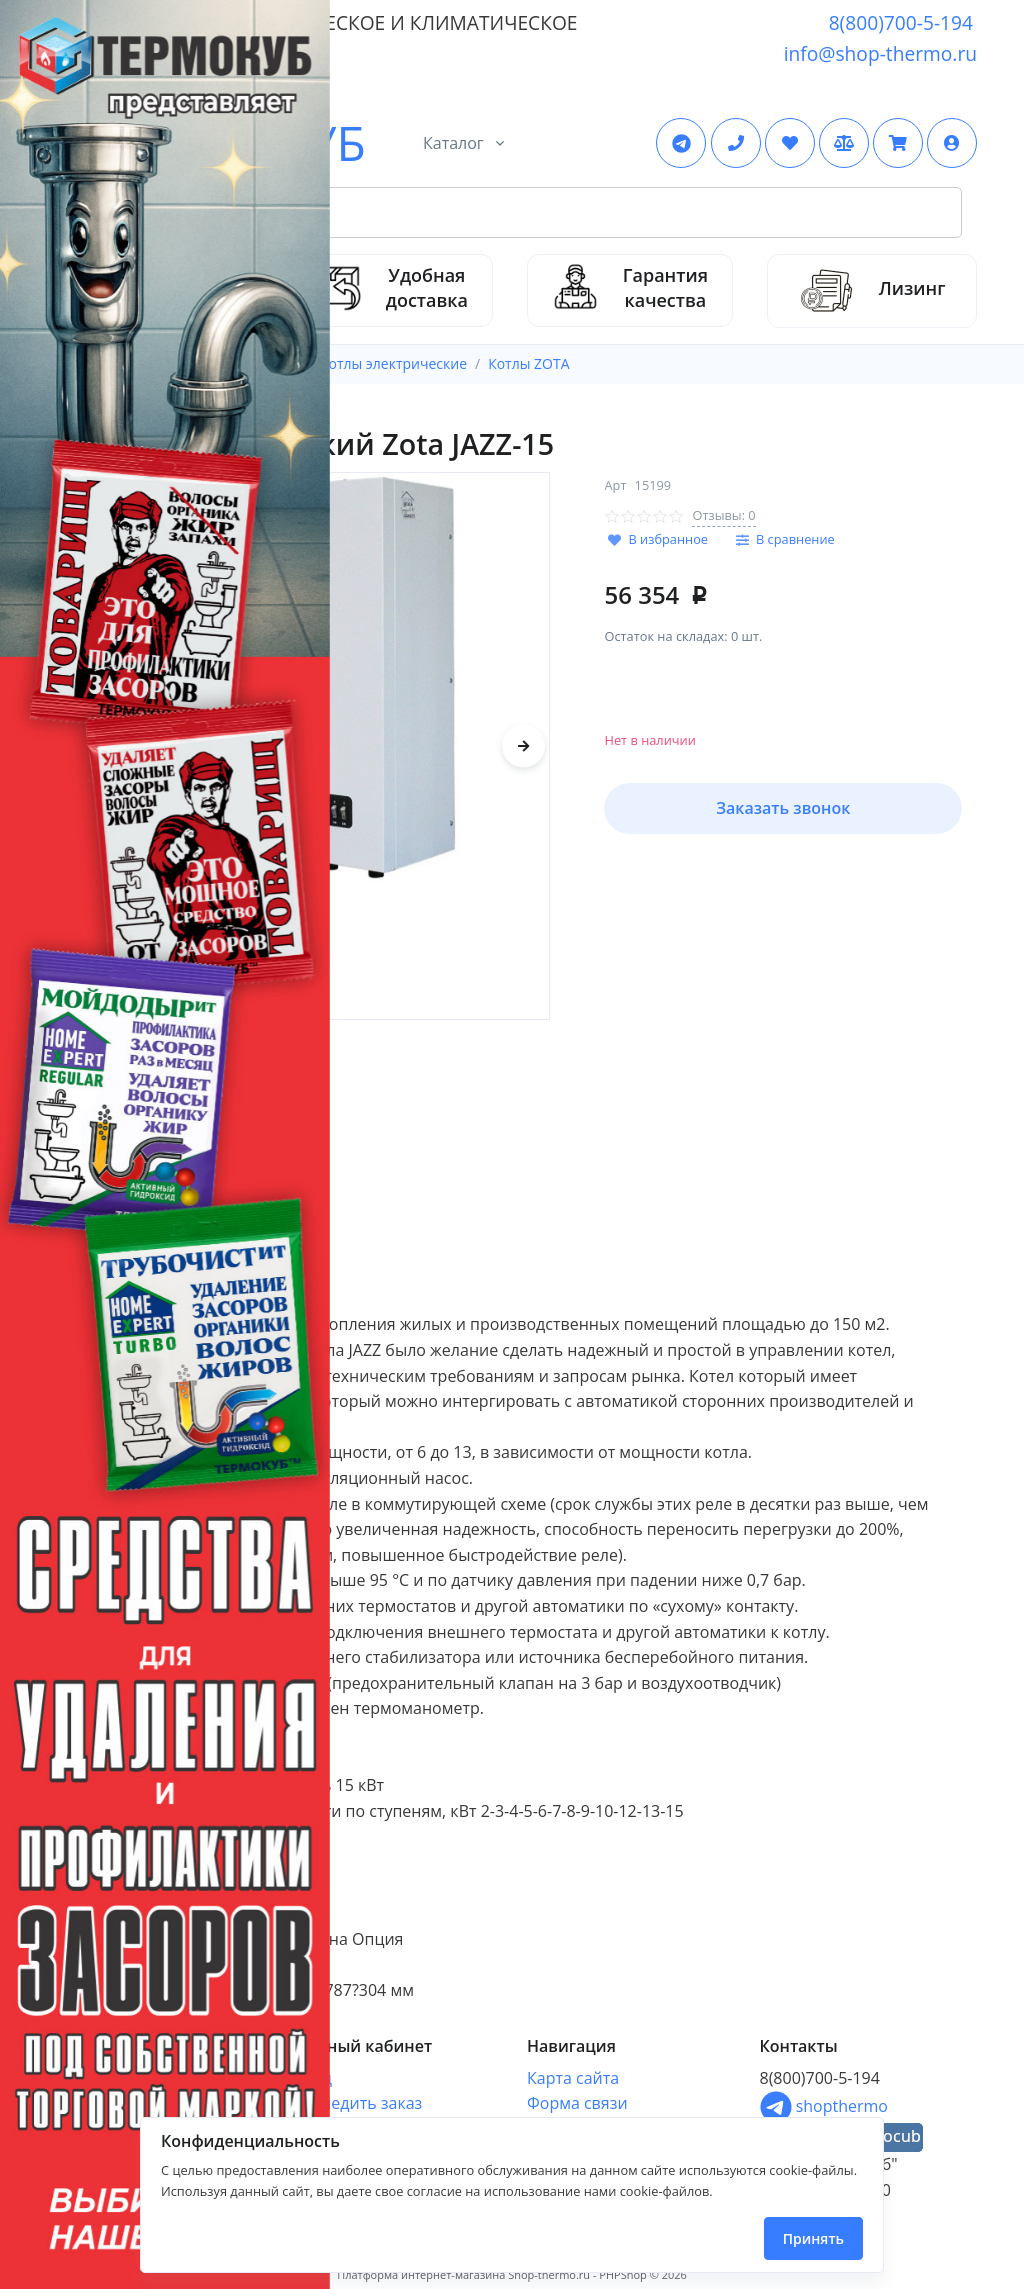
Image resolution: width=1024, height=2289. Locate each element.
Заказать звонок (783, 808)
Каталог (453, 143)
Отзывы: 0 (723, 515)
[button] (952, 143)
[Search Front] (535, 213)
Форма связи (577, 2103)
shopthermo (824, 2106)
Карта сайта (573, 2078)
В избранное (668, 539)
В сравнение (795, 539)
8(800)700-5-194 (901, 22)
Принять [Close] (813, 2238)
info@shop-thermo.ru (880, 53)
